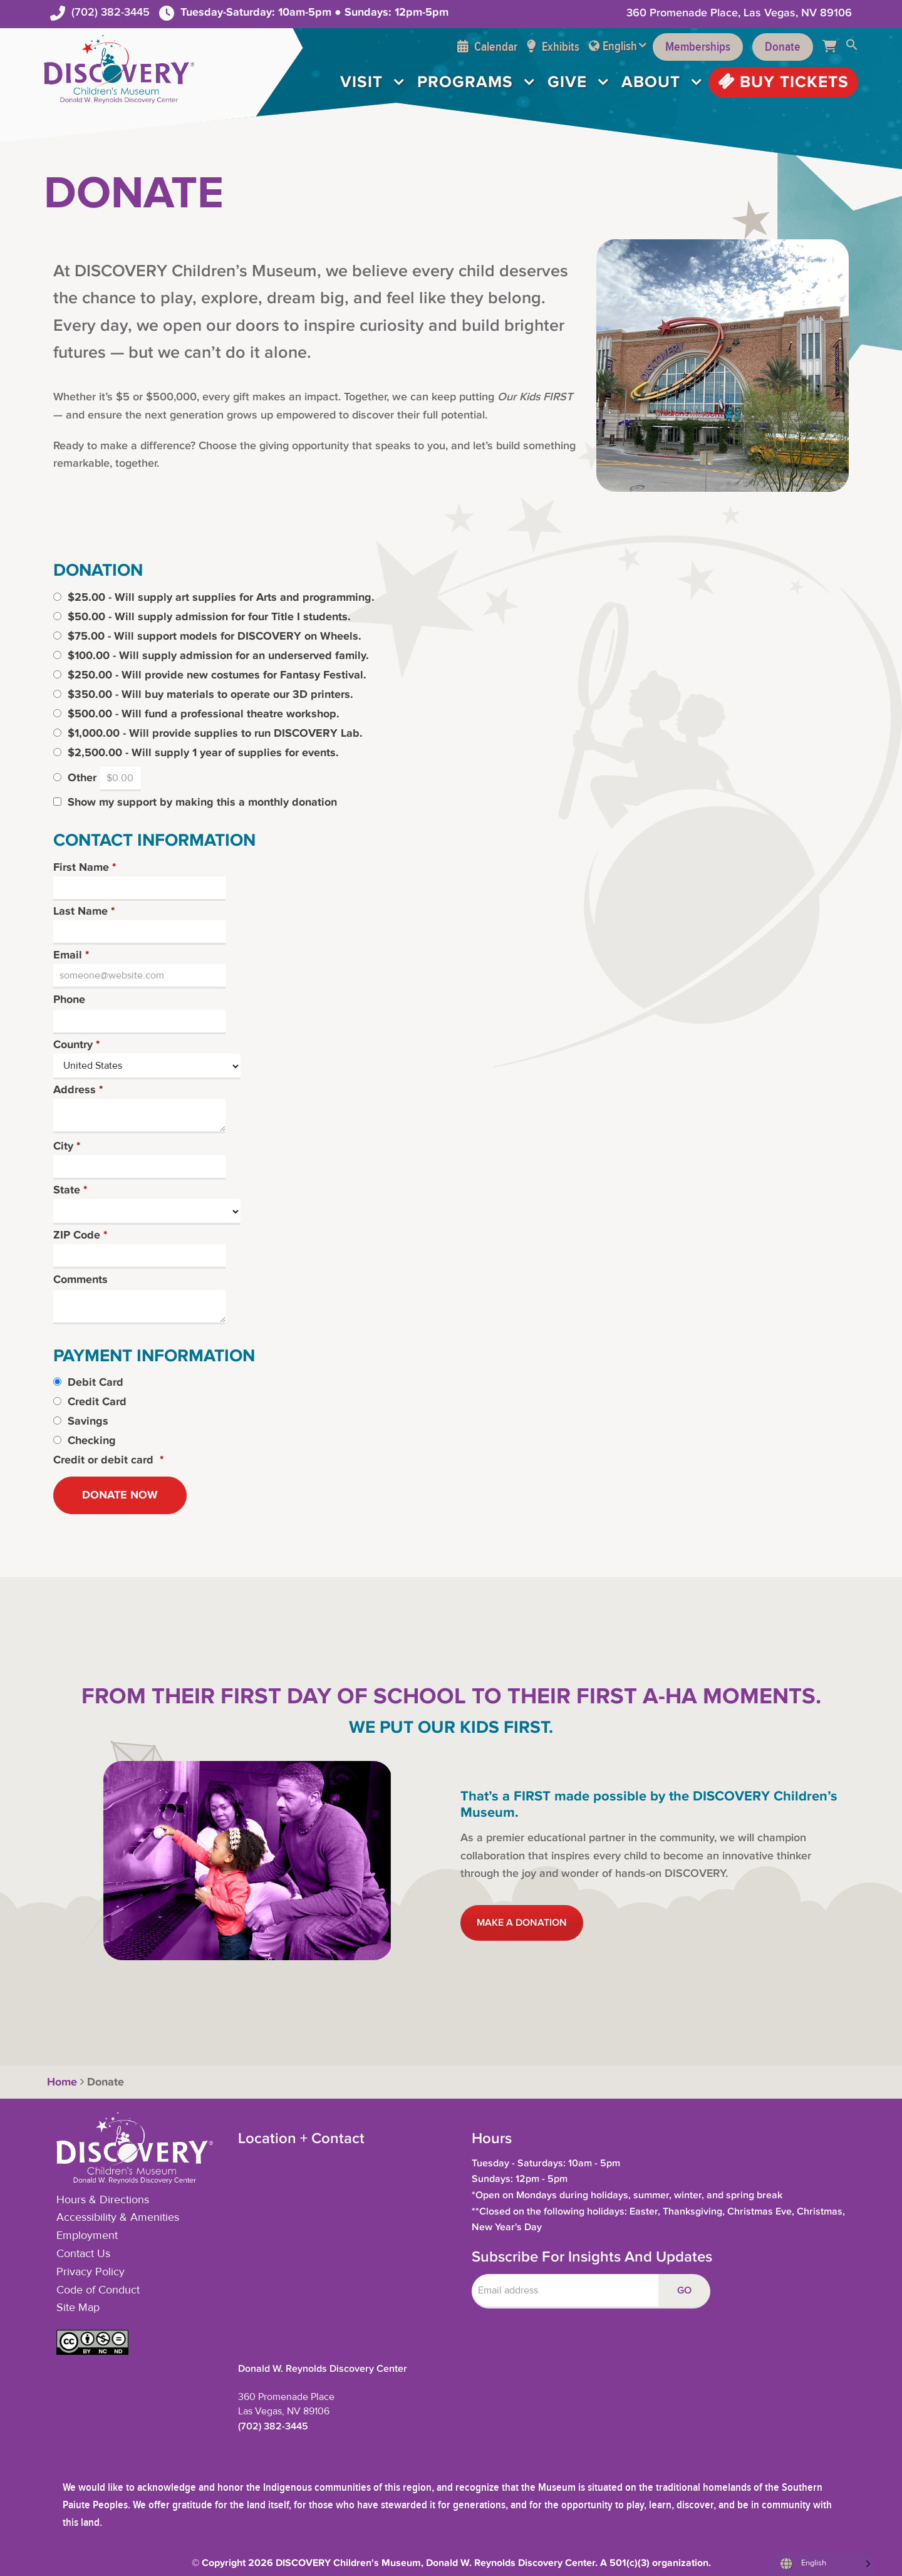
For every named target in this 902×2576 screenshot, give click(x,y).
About (650, 82)
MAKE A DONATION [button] (522, 1923)
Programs (465, 82)
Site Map (78, 2308)
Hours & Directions (102, 2200)
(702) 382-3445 (110, 12)
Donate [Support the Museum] (783, 47)
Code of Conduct (98, 2290)
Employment (87, 2235)
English (620, 46)
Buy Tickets (783, 82)
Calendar (487, 47)
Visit (361, 82)
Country (76, 1045)
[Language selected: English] (822, 2564)
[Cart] (834, 47)
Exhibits (553, 47)
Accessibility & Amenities (117, 2217)
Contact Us (83, 2254)
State (70, 1191)
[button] (852, 47)
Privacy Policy (90, 2272)
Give (567, 82)
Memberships (697, 47)
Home (60, 2082)
